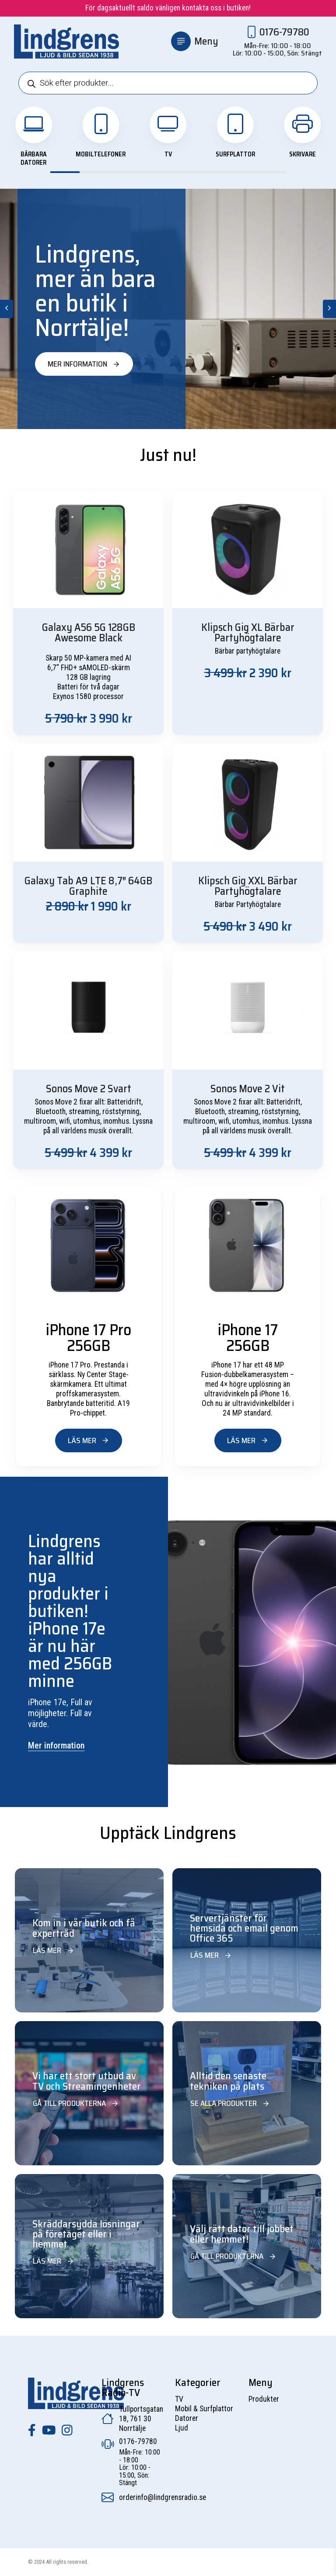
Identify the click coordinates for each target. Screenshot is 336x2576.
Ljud (181, 2428)
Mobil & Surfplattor (204, 2408)
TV (179, 2399)
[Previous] (6, 309)
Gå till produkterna (76, 2103)
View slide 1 (65, 172)
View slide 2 (94, 172)
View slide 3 (124, 172)
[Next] (329, 309)
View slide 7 (241, 172)
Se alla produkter (230, 2103)
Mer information (84, 364)
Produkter (263, 2399)
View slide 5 (182, 172)
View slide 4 (153, 172)
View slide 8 (271, 172)
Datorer (186, 2418)
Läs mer (88, 1440)
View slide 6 (212, 172)
